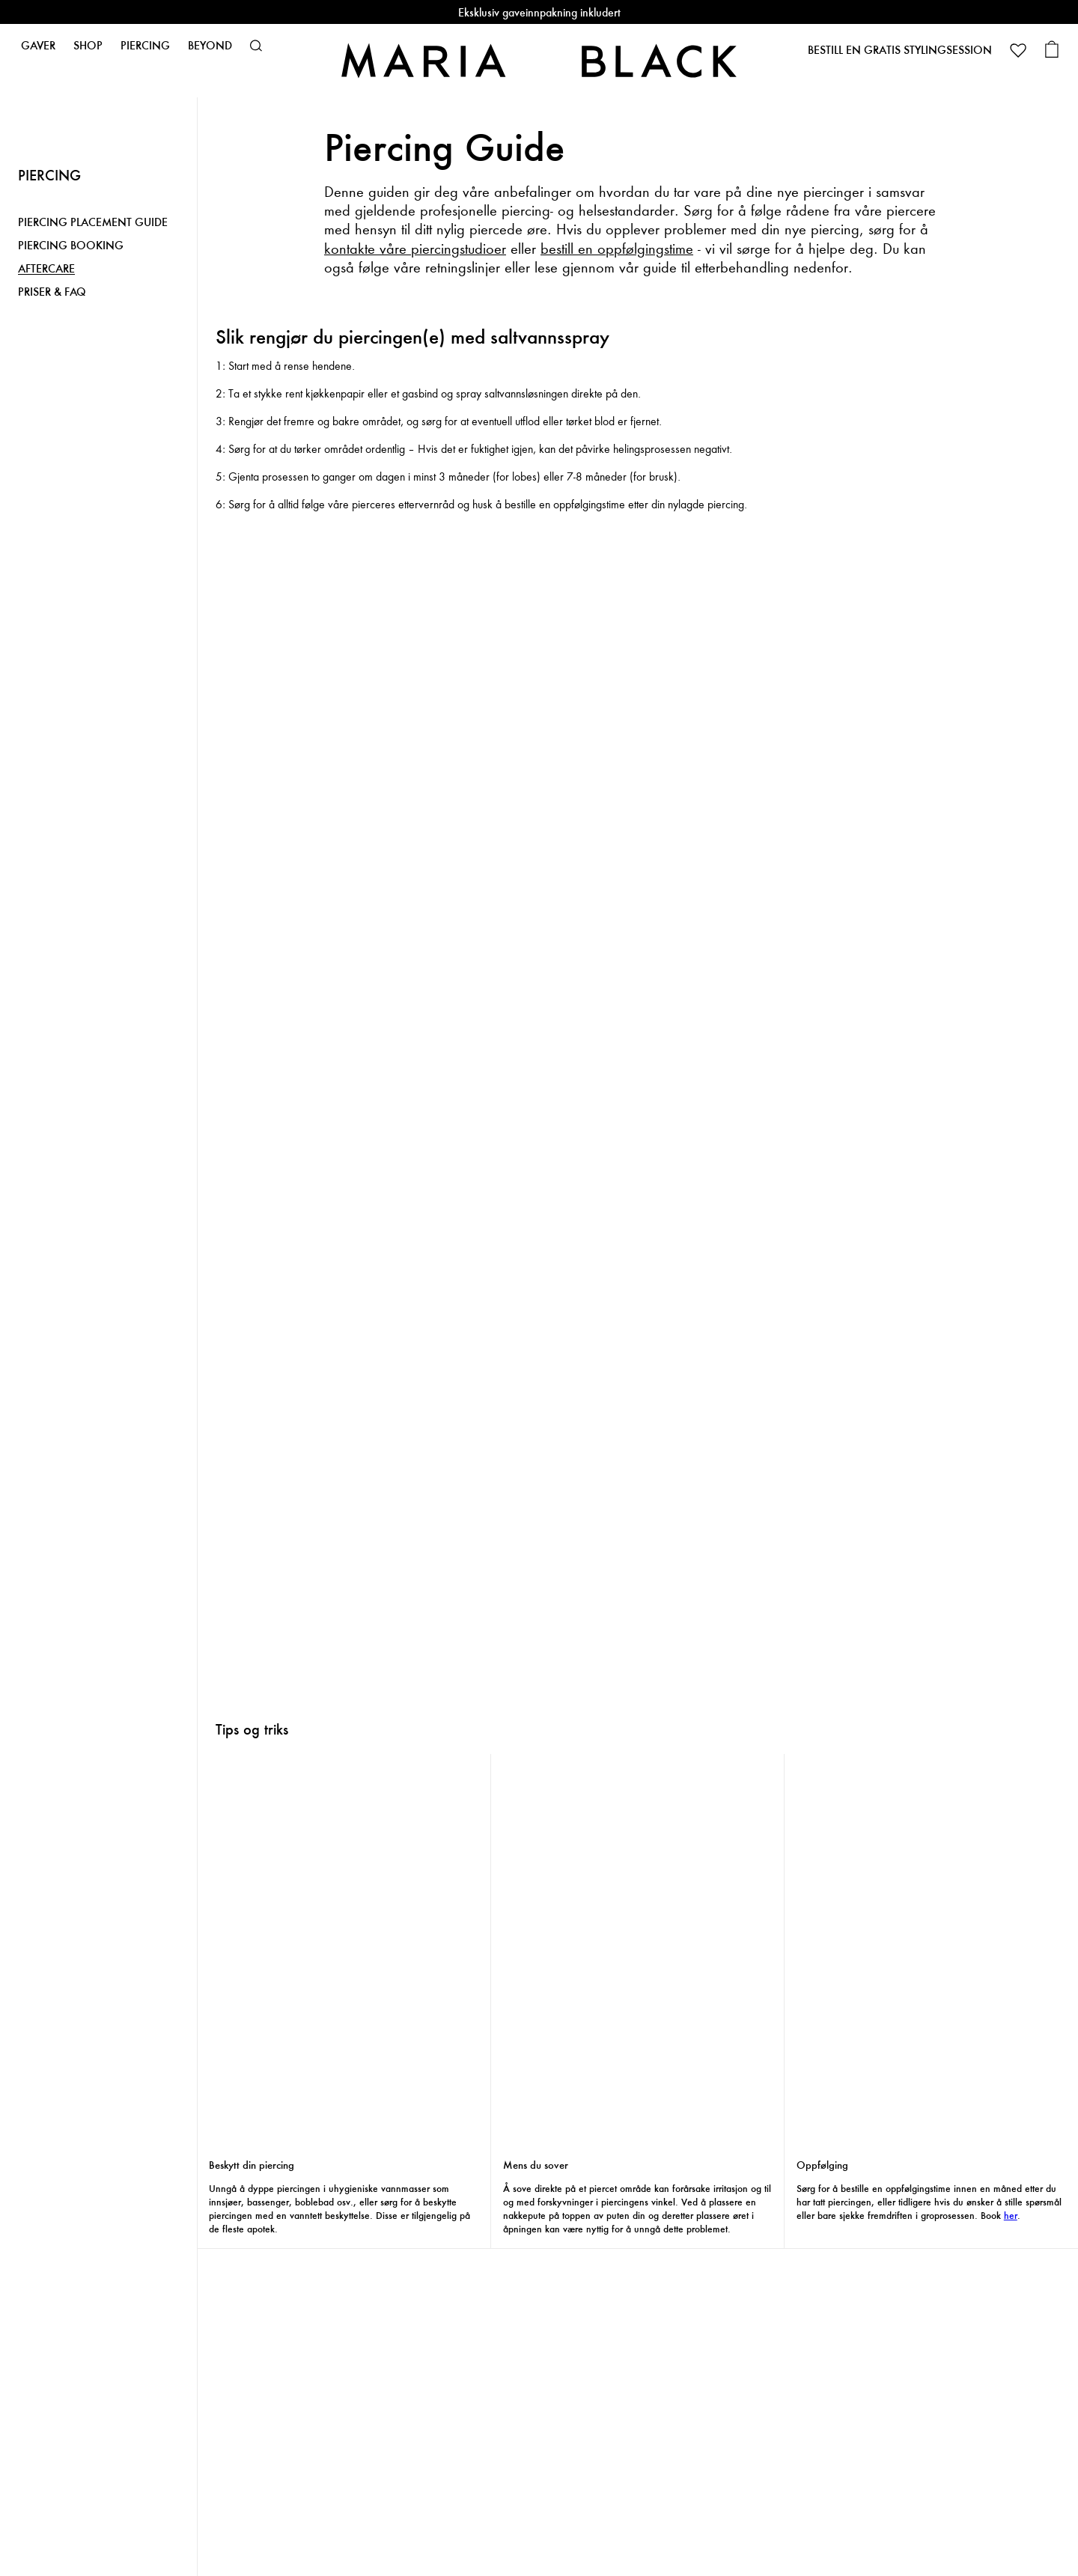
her (1010, 2215)
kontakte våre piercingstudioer (415, 249)
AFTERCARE (46, 269)
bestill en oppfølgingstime (616, 249)
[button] (256, 46)
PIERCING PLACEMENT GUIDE (93, 222)
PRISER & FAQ (52, 292)
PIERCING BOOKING (71, 246)
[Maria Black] (539, 60)
